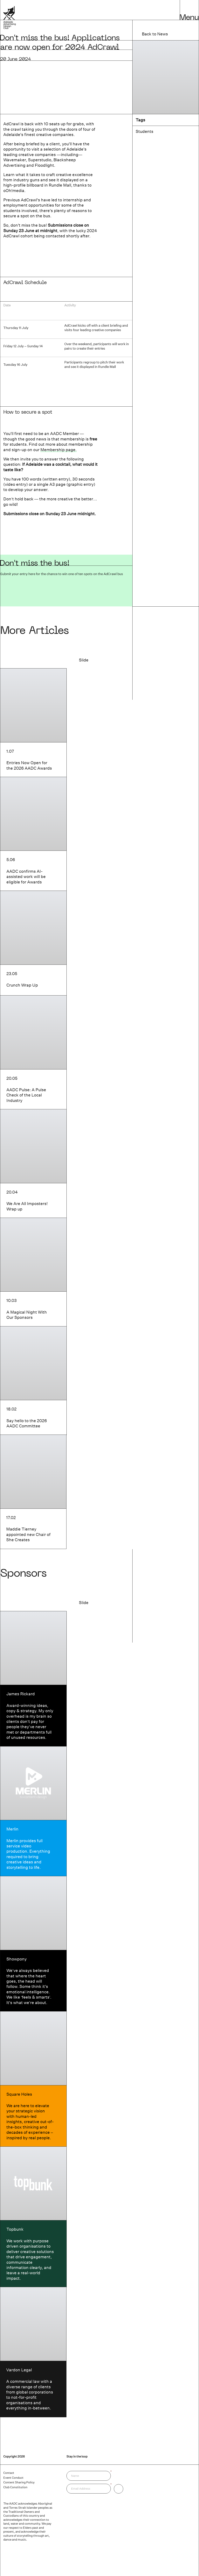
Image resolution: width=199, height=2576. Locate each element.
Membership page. (58, 449)
